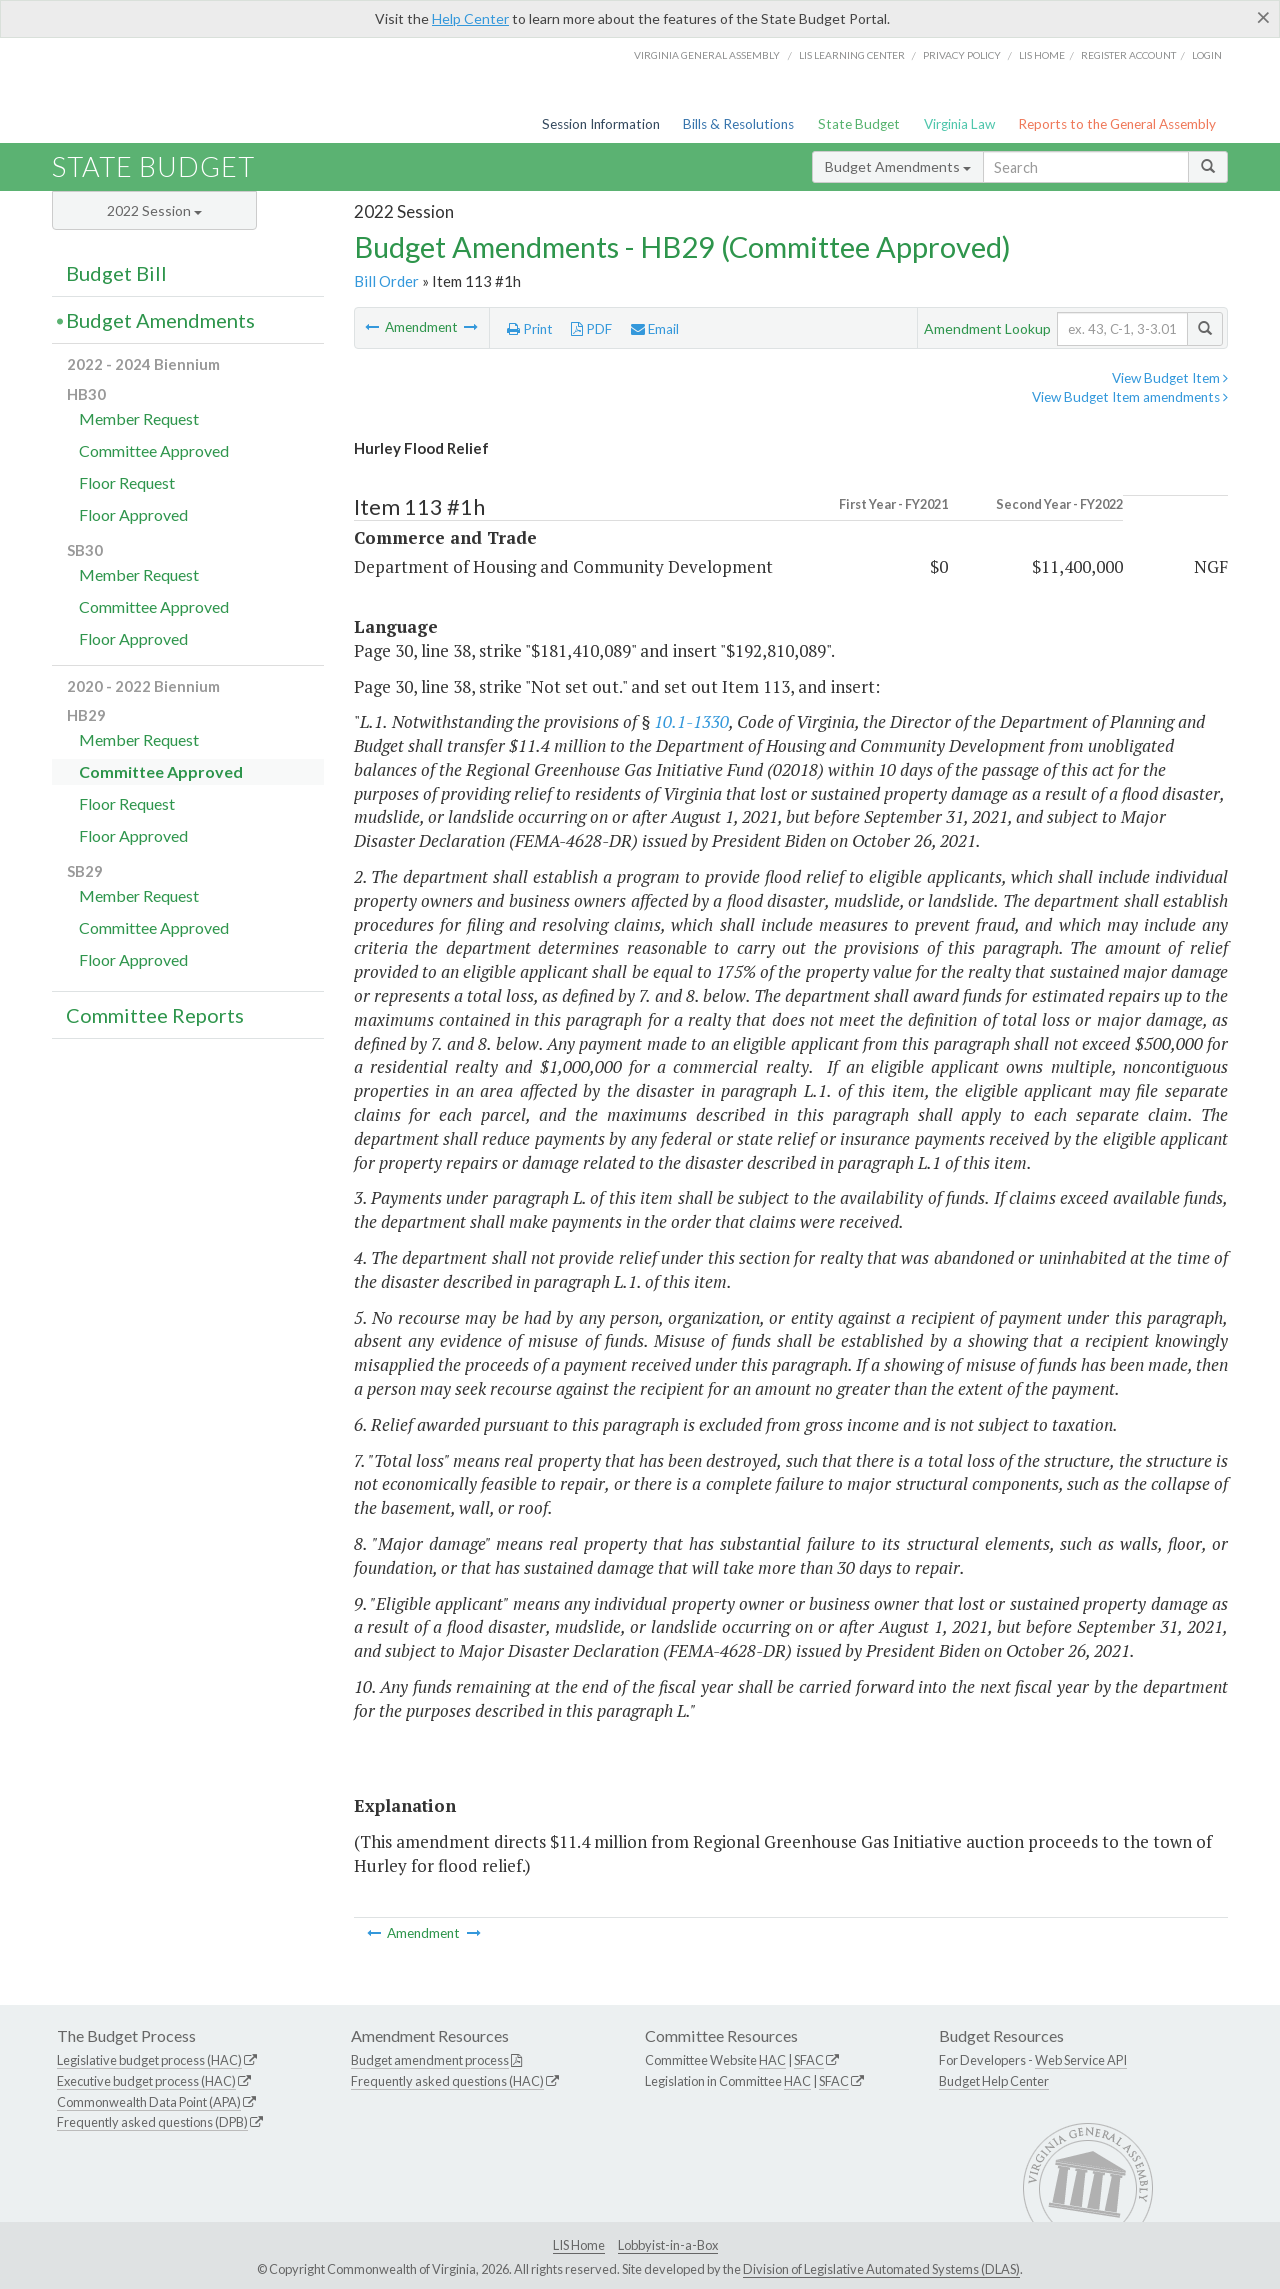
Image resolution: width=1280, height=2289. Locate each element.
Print (530, 329)
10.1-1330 (691, 721)
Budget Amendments (898, 166)
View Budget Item (1170, 378)
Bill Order (386, 281)
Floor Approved (133, 514)
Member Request (139, 418)
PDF (591, 329)
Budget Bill (116, 273)
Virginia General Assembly (707, 55)
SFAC (809, 2060)
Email (655, 329)
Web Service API (1081, 2060)
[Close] (1263, 17)
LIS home (1042, 55)
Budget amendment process (430, 2060)
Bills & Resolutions (738, 124)
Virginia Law (959, 124)
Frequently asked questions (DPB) (152, 2122)
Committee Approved (154, 450)
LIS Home (579, 2245)
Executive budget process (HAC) (146, 2081)
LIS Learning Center (852, 55)
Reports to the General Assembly (1117, 124)
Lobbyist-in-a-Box (668, 2245)
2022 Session (154, 210)
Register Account (1128, 55)
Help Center (470, 18)
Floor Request (127, 482)
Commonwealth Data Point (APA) (149, 2102)
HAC (772, 2060)
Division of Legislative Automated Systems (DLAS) (881, 2269)
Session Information (601, 124)
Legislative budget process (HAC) (149, 2060)
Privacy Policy (962, 55)
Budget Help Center (994, 2081)
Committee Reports (155, 1015)
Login (1207, 55)
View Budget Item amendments (1130, 397)
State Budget (859, 124)
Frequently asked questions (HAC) (447, 2081)
